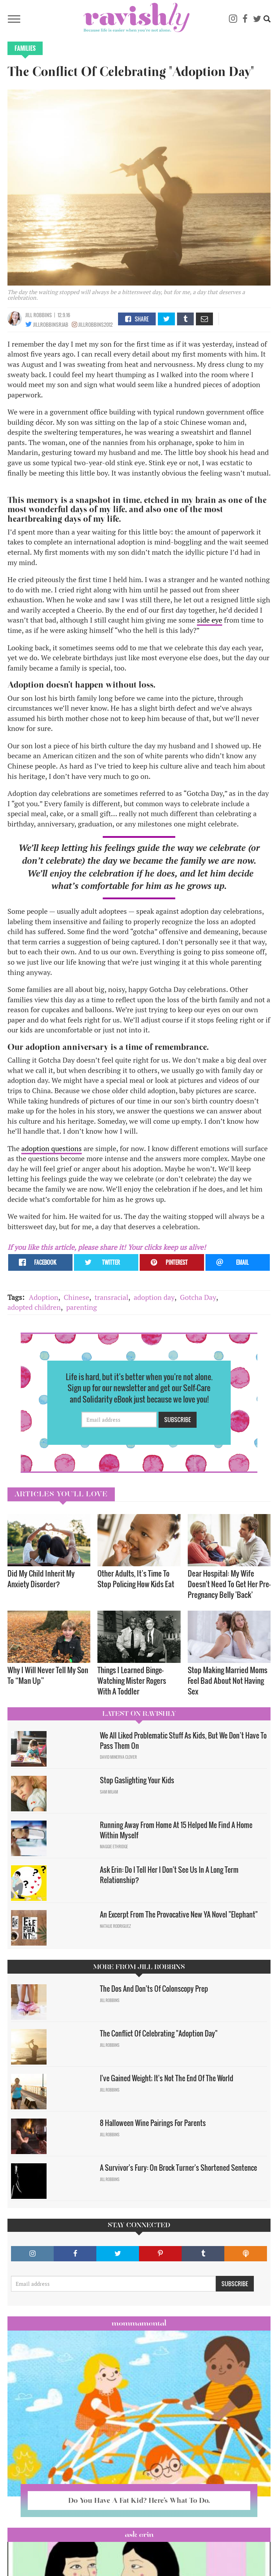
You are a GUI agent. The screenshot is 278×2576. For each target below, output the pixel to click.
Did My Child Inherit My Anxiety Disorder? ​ (41, 1578)
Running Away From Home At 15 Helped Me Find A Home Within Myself (176, 1830)
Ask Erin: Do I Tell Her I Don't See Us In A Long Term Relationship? (169, 1874)
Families (25, 48)
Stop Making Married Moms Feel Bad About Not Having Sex (227, 1680)
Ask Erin (139, 2534)
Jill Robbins (38, 315)
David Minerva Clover (118, 1757)
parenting (81, 1307)
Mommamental (139, 2323)
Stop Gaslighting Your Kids (137, 1780)
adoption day (154, 1297)
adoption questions (51, 1148)
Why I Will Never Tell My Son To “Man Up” (47, 1675)
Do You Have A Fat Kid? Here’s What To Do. (139, 2500)
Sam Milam (109, 1792)
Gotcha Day (198, 1297)
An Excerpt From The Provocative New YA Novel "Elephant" (179, 1914)
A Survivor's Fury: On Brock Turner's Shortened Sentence (179, 2167)
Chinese (76, 1297)
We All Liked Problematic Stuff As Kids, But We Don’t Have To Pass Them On (183, 1740)
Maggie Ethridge (114, 1846)
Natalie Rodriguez (115, 1926)
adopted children (34, 1307)
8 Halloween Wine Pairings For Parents (153, 2122)
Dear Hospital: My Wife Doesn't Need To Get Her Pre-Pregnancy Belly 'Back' (229, 1584)
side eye (209, 620)
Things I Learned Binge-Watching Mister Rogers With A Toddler (131, 1680)
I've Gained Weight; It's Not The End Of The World (166, 2078)
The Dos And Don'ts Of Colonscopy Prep (154, 1988)
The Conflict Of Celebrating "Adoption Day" (159, 2033)
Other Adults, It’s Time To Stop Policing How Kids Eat (135, 1578)
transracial (111, 1297)
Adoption (43, 1297)
